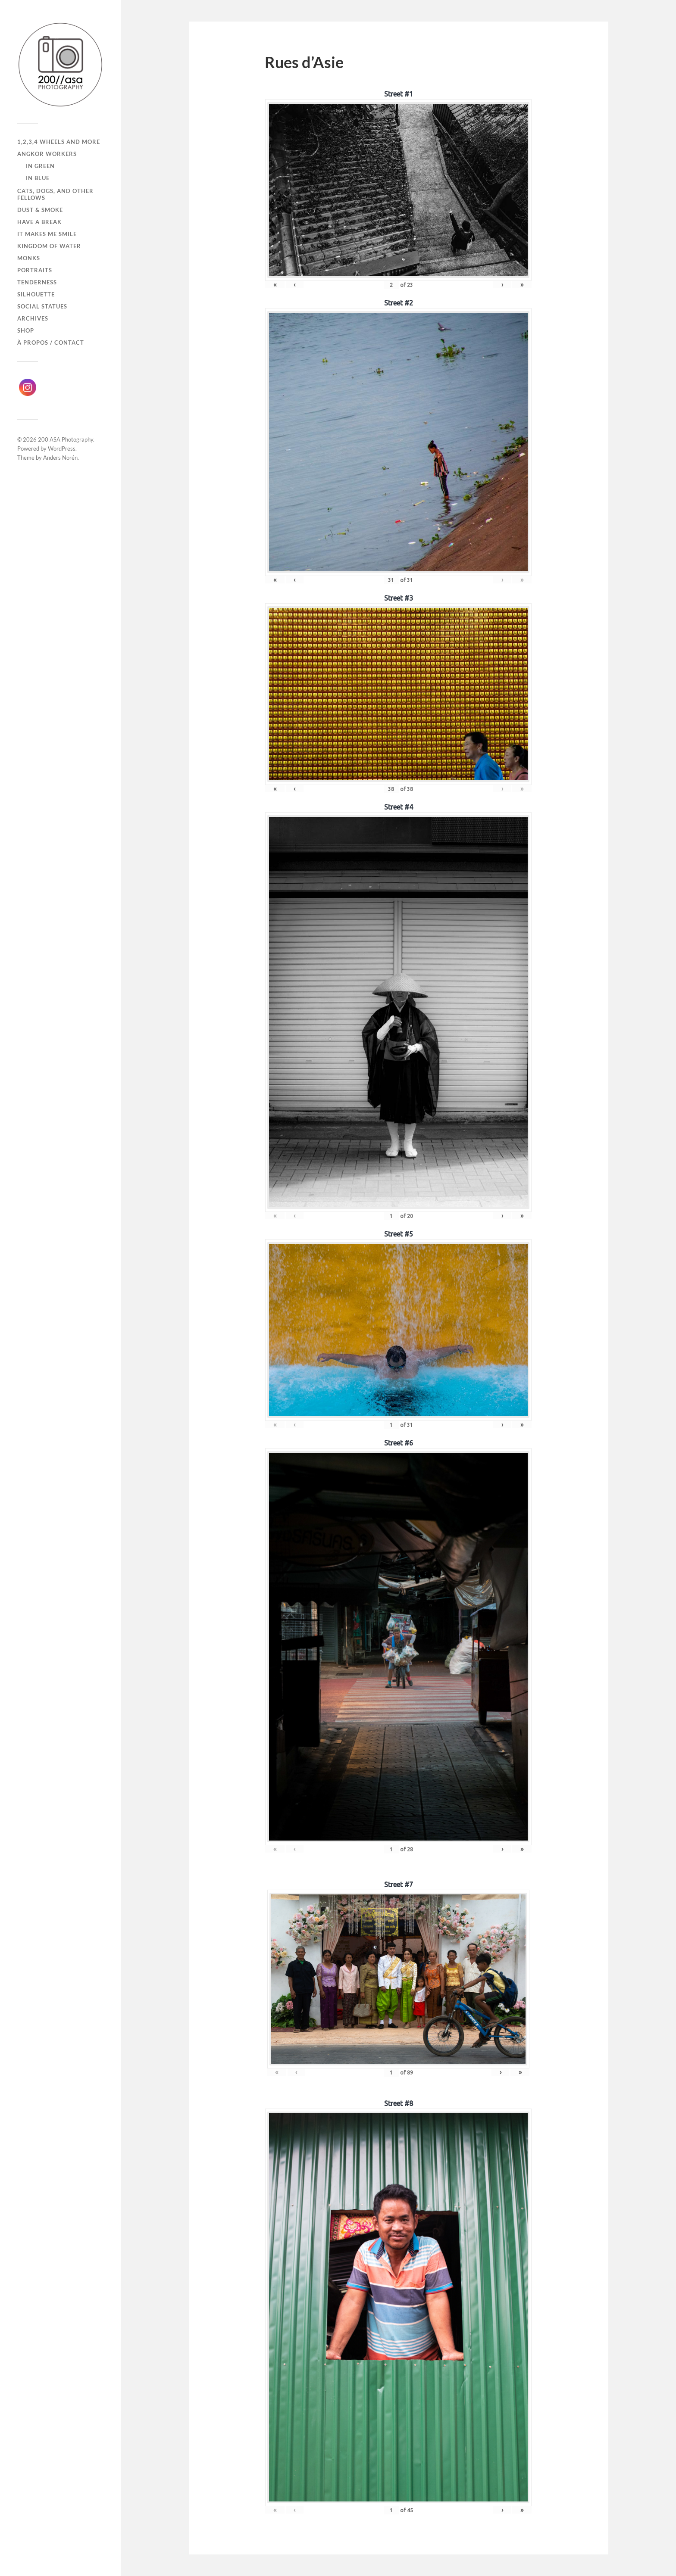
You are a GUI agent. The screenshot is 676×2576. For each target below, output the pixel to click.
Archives (32, 318)
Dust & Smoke (40, 209)
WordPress (61, 448)
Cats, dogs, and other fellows (55, 194)
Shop (25, 330)
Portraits (34, 270)
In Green (40, 165)
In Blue (38, 177)
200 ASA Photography (65, 439)
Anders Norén (60, 457)
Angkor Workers (47, 153)
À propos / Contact (50, 342)
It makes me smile (47, 234)
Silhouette (36, 294)
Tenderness (37, 282)
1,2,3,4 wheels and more (58, 141)
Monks (28, 258)
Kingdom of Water (49, 246)
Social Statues (42, 306)
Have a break (39, 221)
